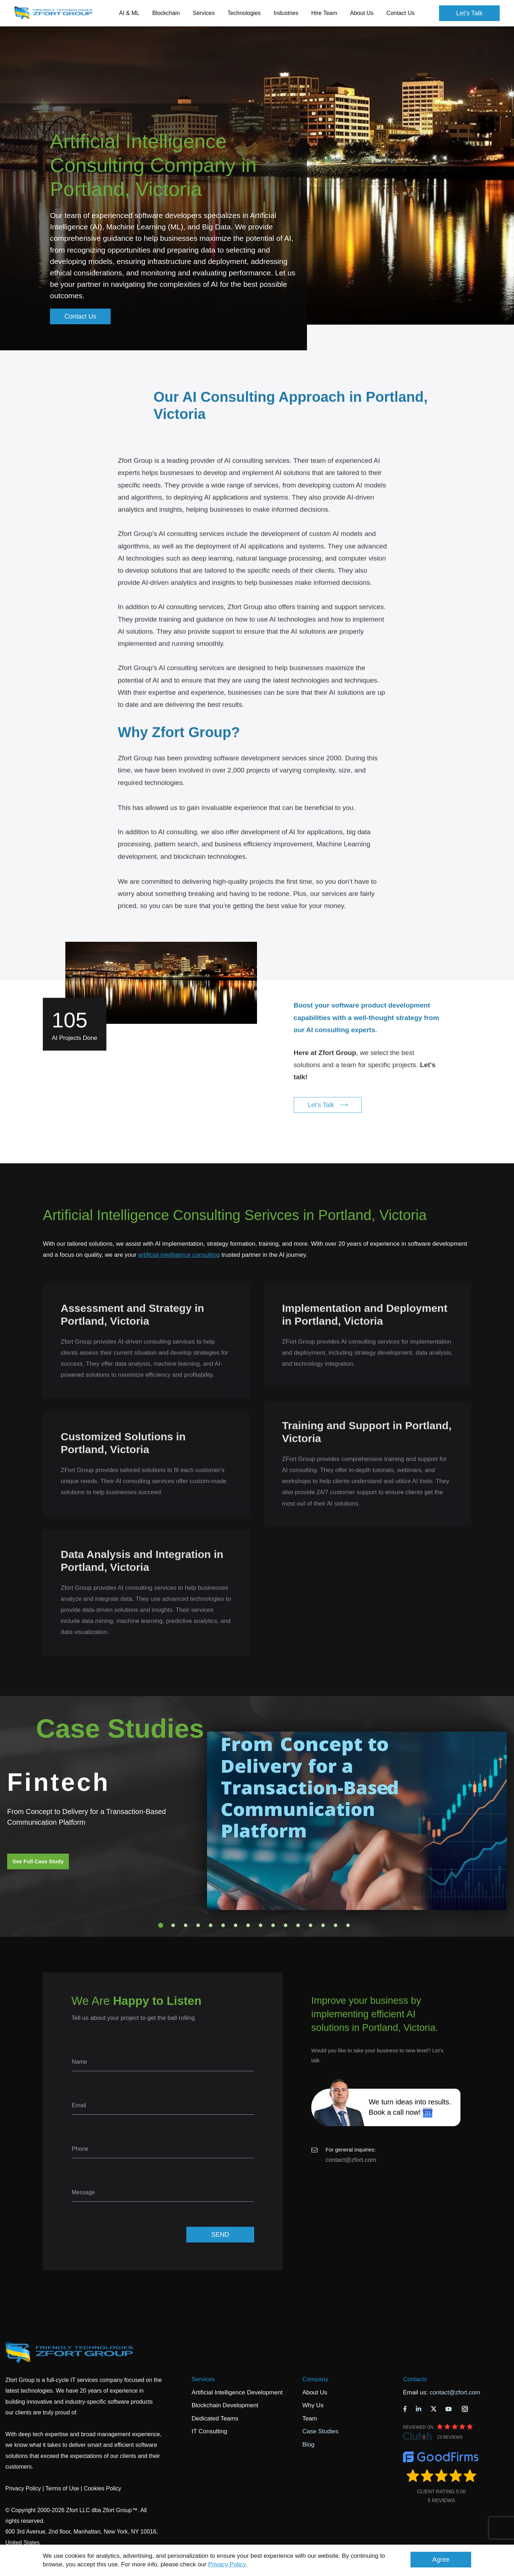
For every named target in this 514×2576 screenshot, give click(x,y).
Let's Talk (469, 13)
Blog (308, 2444)
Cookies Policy (102, 2488)
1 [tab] (160, 1925)
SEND (220, 2234)
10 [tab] (273, 1925)
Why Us (313, 2405)
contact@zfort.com (351, 2159)
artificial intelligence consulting (179, 1254)
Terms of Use (62, 2488)
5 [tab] (210, 1925)
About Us (314, 2392)
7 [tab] (235, 1925)
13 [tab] (310, 1925)
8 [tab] (248, 1925)
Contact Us (400, 13)
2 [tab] (173, 1925)
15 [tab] (335, 1925)
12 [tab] (298, 1925)
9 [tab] (260, 1925)
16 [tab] (348, 1925)
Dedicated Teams (215, 2418)
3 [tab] (185, 1925)
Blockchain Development (225, 2405)
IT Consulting (209, 2431)
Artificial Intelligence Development (237, 2392)
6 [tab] (223, 1925)
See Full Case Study (38, 1861)
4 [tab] (198, 1925)
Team (309, 2418)
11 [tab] (285, 1925)
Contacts (415, 2379)
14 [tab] (323, 1925)
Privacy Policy (227, 2564)
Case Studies (320, 2431)
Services (203, 2379)
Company (315, 2379)
